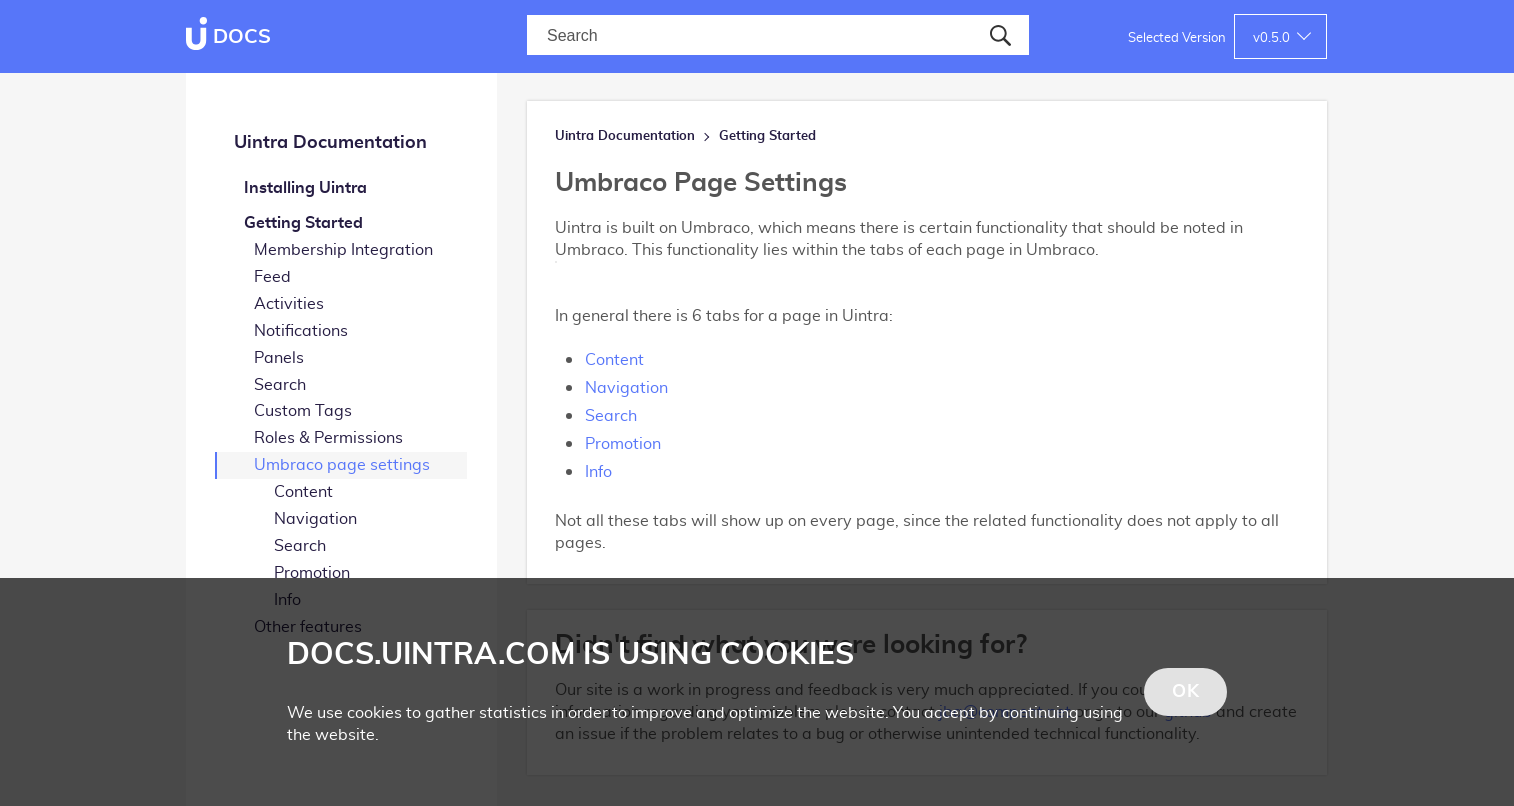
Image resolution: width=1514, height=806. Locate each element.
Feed (272, 277)
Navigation (315, 519)
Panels (279, 358)
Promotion (312, 573)
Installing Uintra (305, 188)
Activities (289, 304)
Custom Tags (303, 411)
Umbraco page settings (342, 465)
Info (598, 472)
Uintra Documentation (330, 143)
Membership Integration (343, 250)
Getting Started (303, 223)
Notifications (301, 331)
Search (280, 385)
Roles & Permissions (328, 438)
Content (303, 492)
